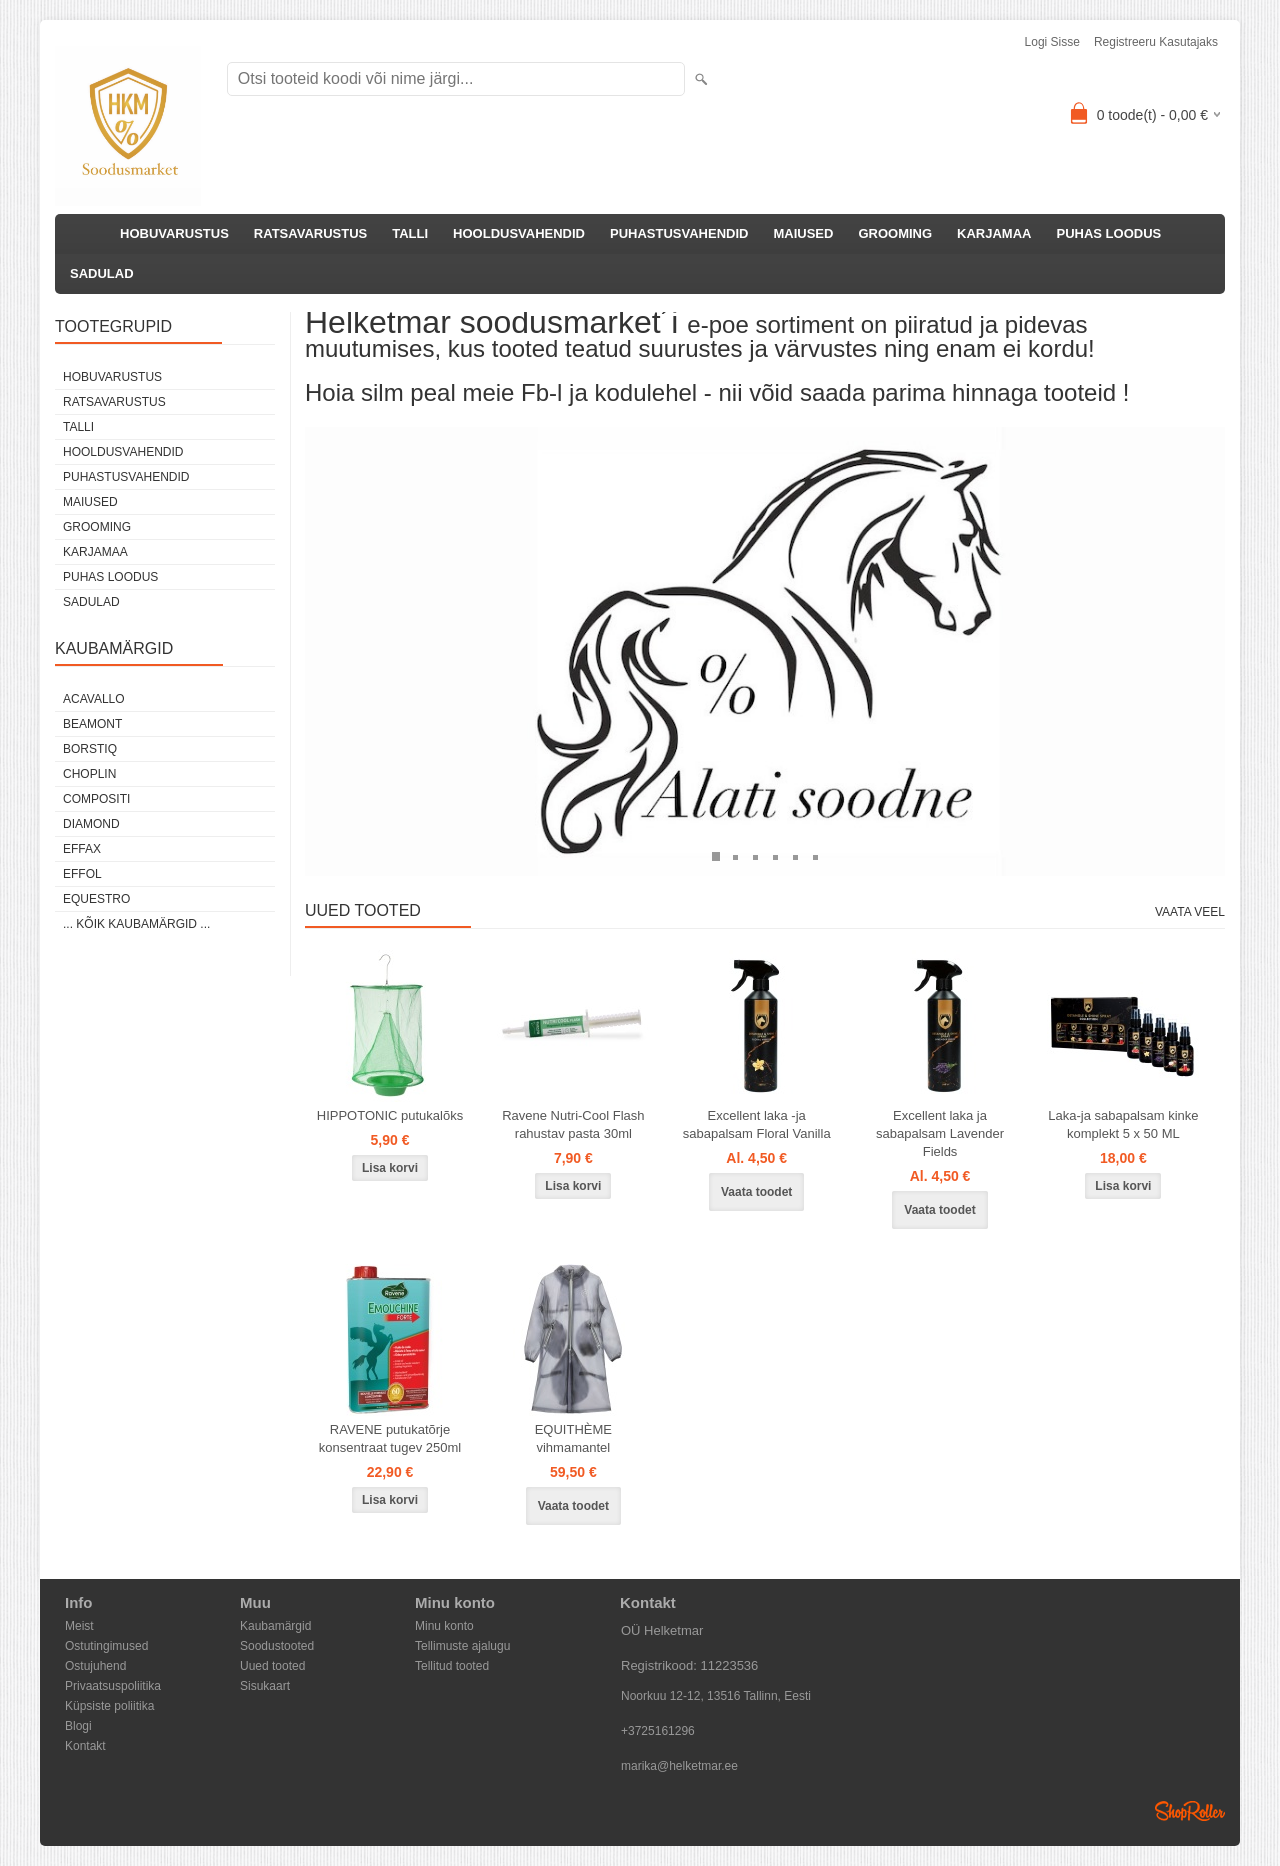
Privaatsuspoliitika (113, 1686)
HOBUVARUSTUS (174, 233)
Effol (82, 874)
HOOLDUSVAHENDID (519, 233)
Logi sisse (1052, 42)
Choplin (89, 774)
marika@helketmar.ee (679, 1766)
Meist (79, 1626)
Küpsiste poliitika (109, 1706)
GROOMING (895, 233)
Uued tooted (272, 1666)
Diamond (91, 824)
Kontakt (85, 1746)
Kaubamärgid (275, 1626)
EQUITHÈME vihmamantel (573, 1438)
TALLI (410, 233)
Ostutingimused (106, 1646)
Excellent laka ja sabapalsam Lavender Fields (940, 1133)
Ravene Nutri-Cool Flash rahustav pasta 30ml (573, 1124)
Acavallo (94, 699)
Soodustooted (277, 1646)
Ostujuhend (95, 1666)
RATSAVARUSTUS (310, 233)
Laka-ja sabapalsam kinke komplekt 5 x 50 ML (1123, 1124)
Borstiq (90, 749)
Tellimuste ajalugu (462, 1646)
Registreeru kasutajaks (1156, 42)
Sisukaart (265, 1686)
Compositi (96, 799)
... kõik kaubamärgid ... (136, 924)
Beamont (92, 724)
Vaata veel (1190, 912)
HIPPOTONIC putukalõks (390, 1115)
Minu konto (444, 1626)
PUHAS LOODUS (1108, 233)
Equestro (96, 899)
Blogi (78, 1726)
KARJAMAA (994, 233)
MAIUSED (803, 233)
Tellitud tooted (452, 1666)
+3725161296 (658, 1731)
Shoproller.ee (1190, 1811)
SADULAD (102, 273)
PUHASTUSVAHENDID (679, 233)
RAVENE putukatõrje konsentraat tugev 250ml (390, 1438)
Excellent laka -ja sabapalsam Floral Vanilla (757, 1124)
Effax (82, 849)
